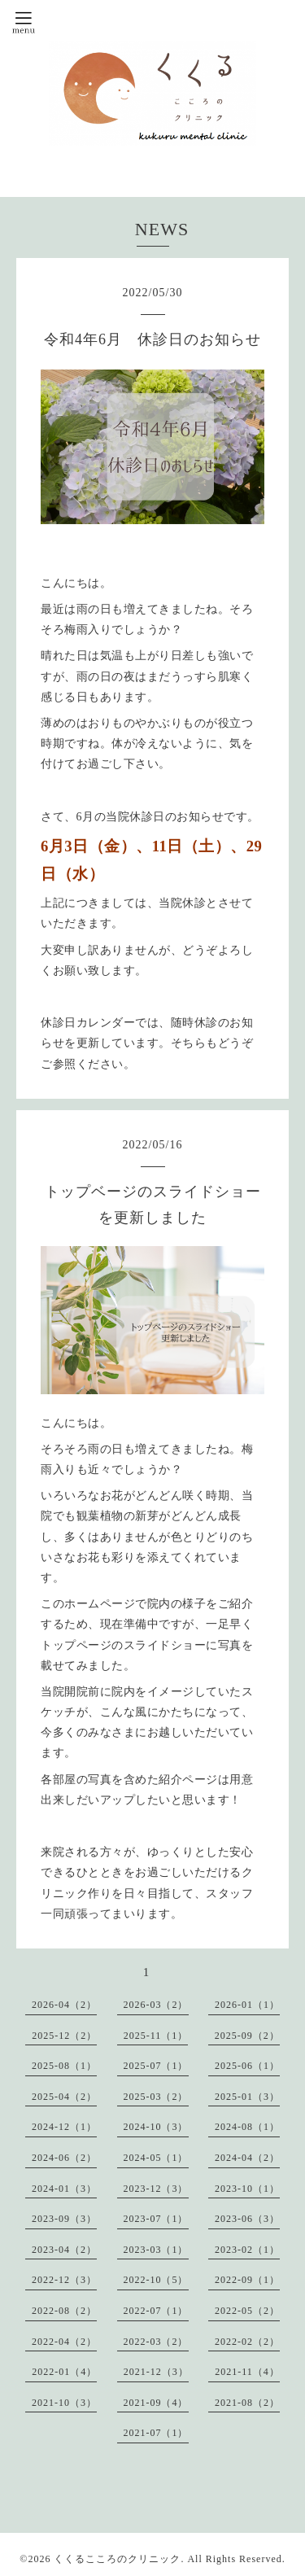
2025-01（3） (247, 2096)
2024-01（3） (64, 2188)
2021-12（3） (156, 2371)
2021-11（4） (247, 2371)
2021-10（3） (64, 2402)
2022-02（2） (247, 2341)
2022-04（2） (64, 2341)
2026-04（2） (64, 2004)
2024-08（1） (247, 2126)
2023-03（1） (156, 2249)
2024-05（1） (156, 2157)
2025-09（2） (247, 2035)
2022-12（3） (64, 2279)
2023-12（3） (156, 2188)
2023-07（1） (156, 2218)
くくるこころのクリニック (117, 2559)
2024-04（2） (247, 2157)
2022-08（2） (64, 2310)
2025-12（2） (64, 2035)
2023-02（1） (247, 2249)
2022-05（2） (247, 2310)
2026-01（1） (247, 2004)
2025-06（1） (247, 2065)
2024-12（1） (64, 2126)
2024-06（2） (64, 2157)
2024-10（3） (156, 2126)
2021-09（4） (156, 2402)
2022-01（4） (64, 2371)
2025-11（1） (156, 2035)
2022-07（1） (156, 2310)
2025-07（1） (156, 2065)
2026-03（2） (156, 2004)
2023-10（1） (247, 2188)
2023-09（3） (64, 2218)
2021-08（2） (247, 2402)
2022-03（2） (156, 2341)
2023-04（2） (64, 2249)
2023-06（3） (247, 2218)
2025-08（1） (64, 2065)
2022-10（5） (156, 2279)
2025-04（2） (64, 2096)
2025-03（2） (156, 2096)
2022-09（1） (247, 2279)
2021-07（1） (156, 2432)
